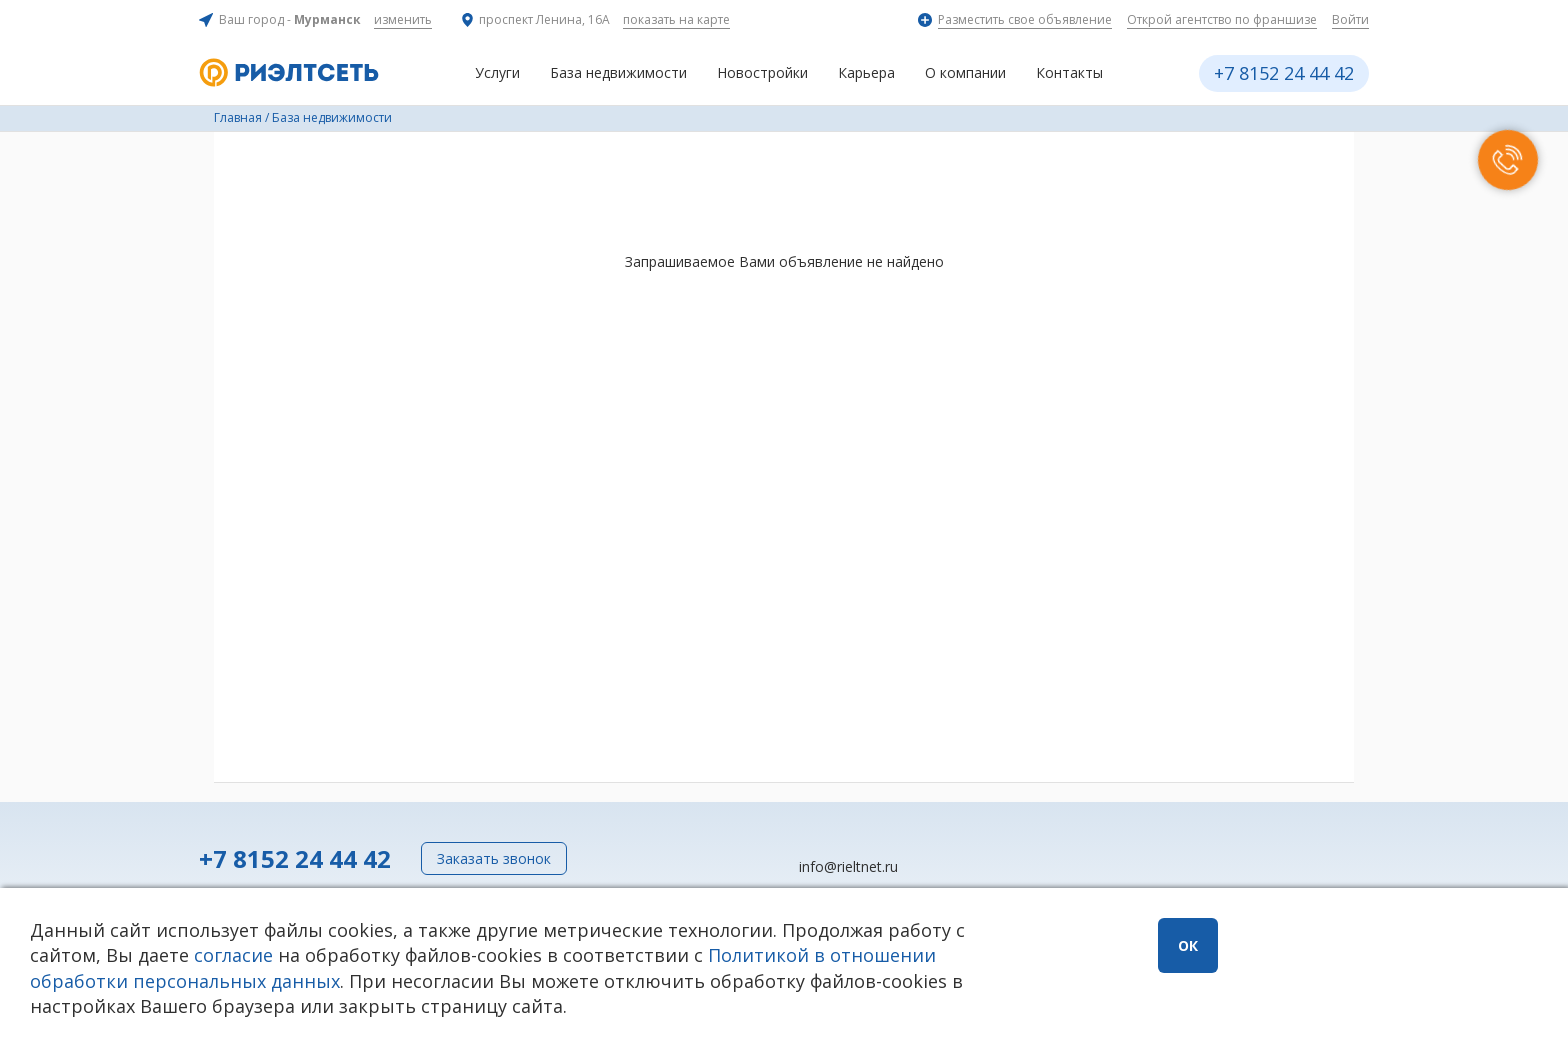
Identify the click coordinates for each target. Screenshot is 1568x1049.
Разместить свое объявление (1025, 19)
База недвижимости (618, 72)
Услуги (497, 72)
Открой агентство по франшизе (1222, 19)
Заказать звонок (494, 858)
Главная (238, 117)
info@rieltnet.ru (848, 866)
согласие (233, 955)
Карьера (866, 72)
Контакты (1069, 72)
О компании (965, 72)
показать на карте (676, 19)
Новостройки (762, 72)
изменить (403, 19)
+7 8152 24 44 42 (1284, 73)
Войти (1350, 19)
